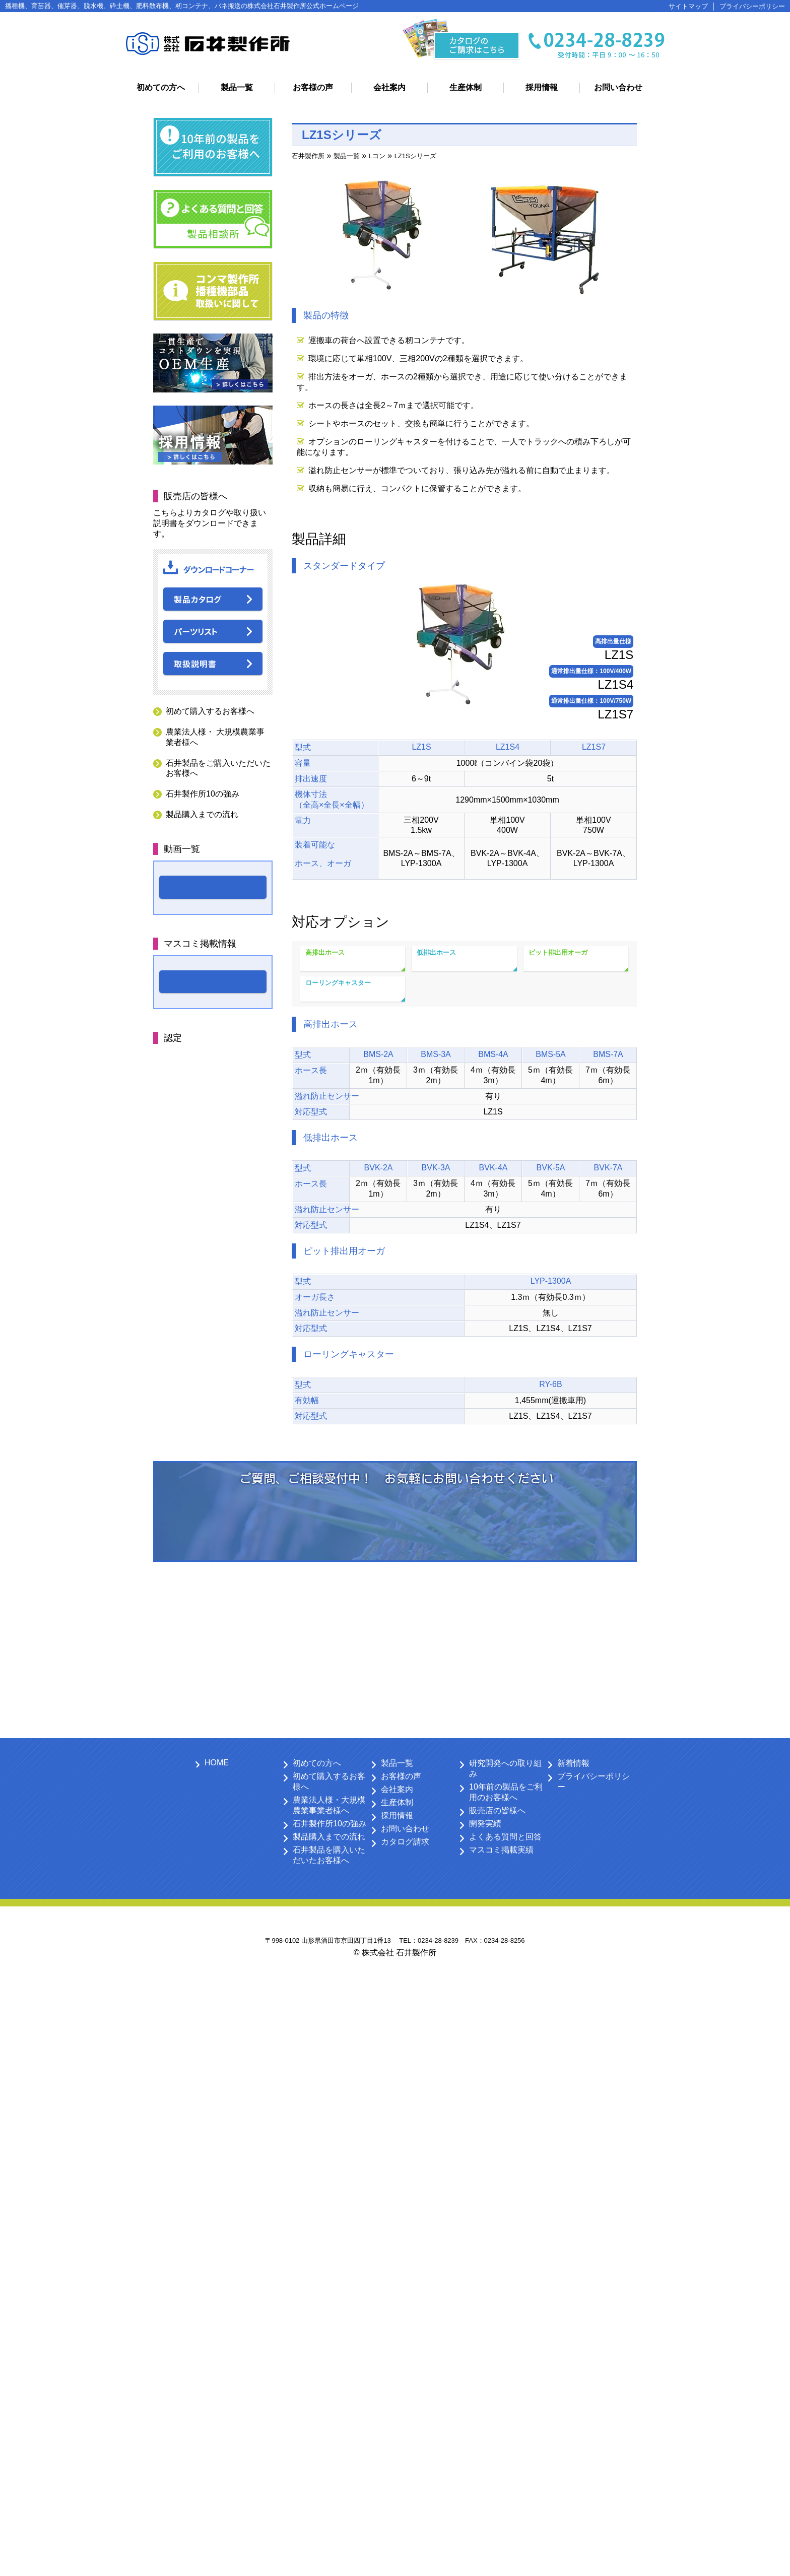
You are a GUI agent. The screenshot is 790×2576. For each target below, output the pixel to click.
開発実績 (485, 1823)
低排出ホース (436, 952)
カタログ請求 (405, 1841)
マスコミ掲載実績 (501, 1849)
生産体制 (465, 87)
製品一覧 (237, 87)
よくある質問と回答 (505, 1836)
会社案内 (389, 87)
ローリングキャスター (338, 982)
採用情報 (541, 87)
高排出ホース (325, 952)
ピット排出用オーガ (558, 952)
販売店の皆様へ (497, 1810)
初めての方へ (161, 87)
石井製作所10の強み (202, 793)
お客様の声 (313, 87)
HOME (217, 1762)
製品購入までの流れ (202, 814)
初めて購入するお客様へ (210, 711)
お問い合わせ (618, 87)
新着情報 (573, 1763)
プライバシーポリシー (752, 6)
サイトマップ (688, 6)
